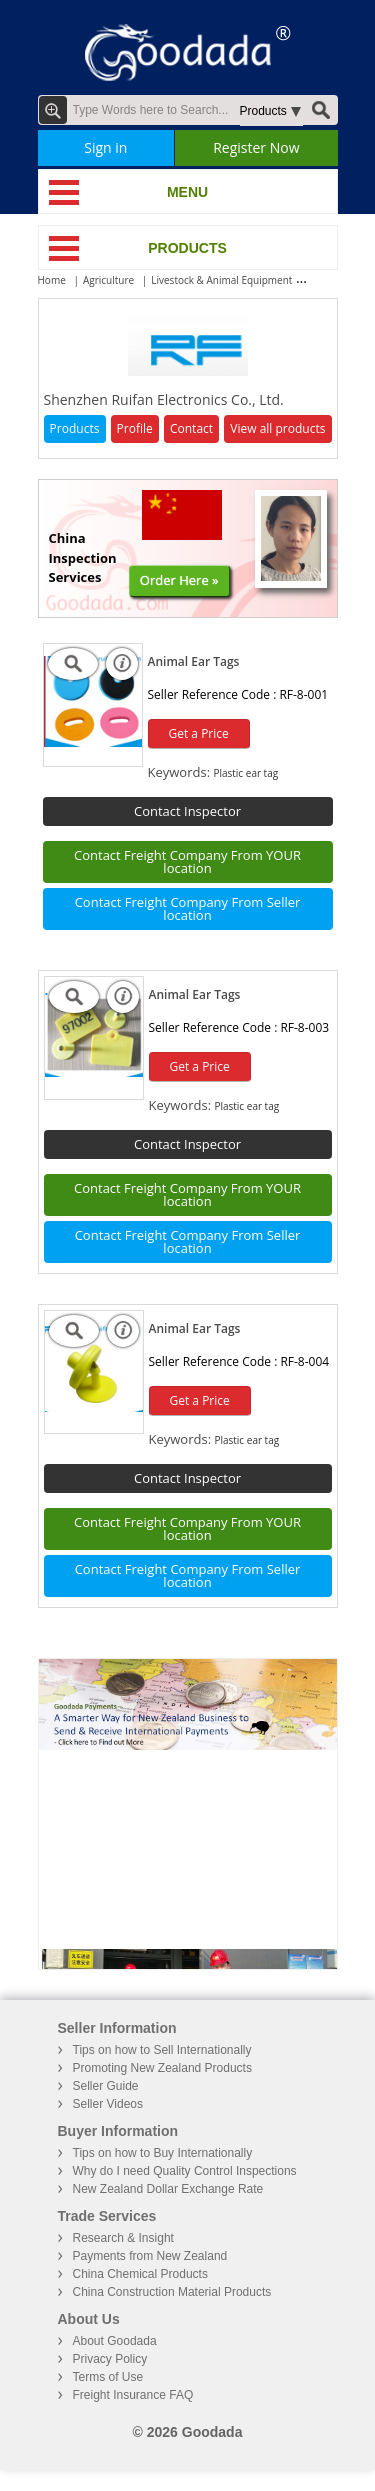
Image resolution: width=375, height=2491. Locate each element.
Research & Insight (123, 2238)
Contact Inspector (187, 811)
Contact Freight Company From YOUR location (187, 861)
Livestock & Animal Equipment (221, 280)
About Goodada (115, 2341)
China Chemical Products (140, 2274)
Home (52, 280)
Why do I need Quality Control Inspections (185, 2171)
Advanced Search (53, 110)
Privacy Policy (110, 2359)
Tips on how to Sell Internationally (162, 2050)
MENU (187, 192)
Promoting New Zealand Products (162, 2068)
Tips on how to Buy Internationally (163, 2153)
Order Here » (179, 580)
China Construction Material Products (172, 2292)
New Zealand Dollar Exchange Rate (168, 2189)
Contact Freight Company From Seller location (188, 908)
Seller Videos (108, 2104)
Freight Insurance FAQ (133, 2395)
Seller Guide (106, 2086)
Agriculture (108, 280)
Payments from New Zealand (150, 2256)
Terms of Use (108, 2377)
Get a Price (199, 733)
